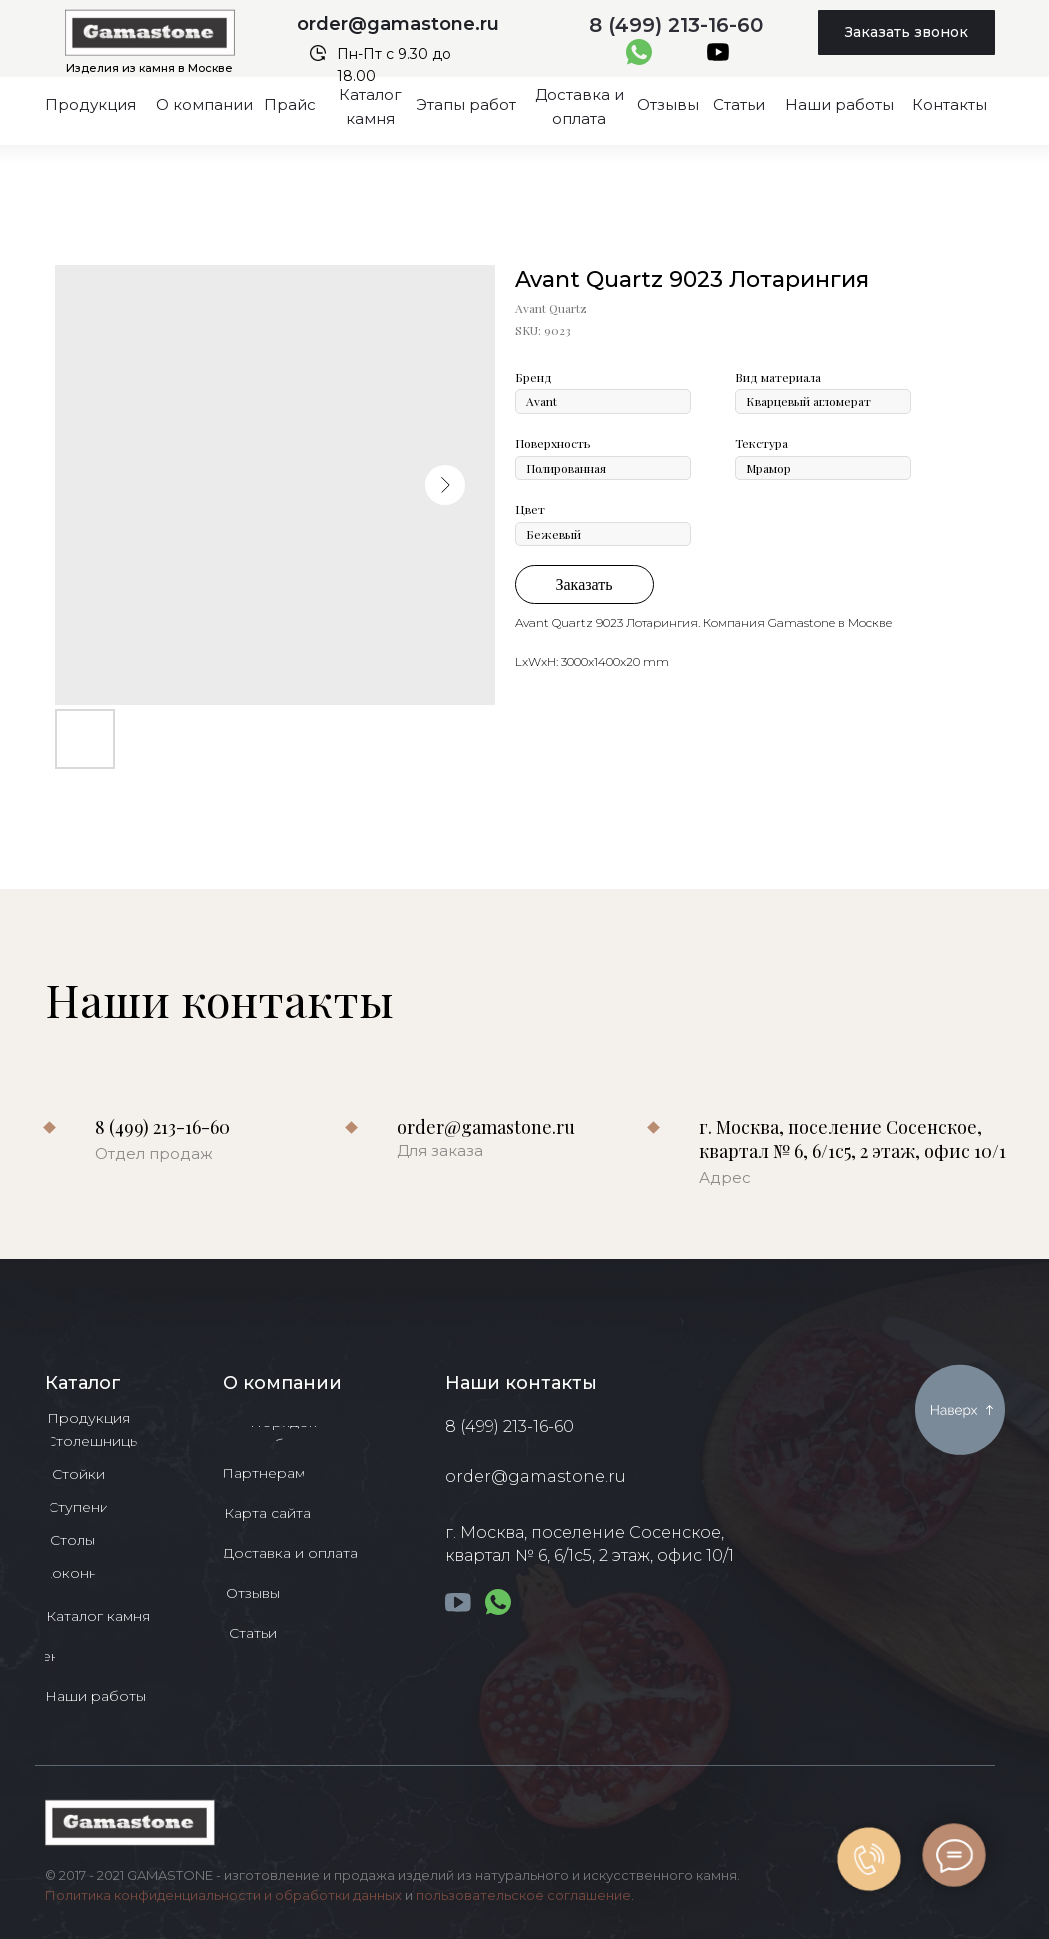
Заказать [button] (584, 584)
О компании (282, 1383)
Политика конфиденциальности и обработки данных (223, 1895)
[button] (906, 32)
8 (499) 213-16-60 (676, 25)
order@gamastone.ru (398, 24)
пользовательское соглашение (523, 1895)
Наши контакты (521, 1383)
